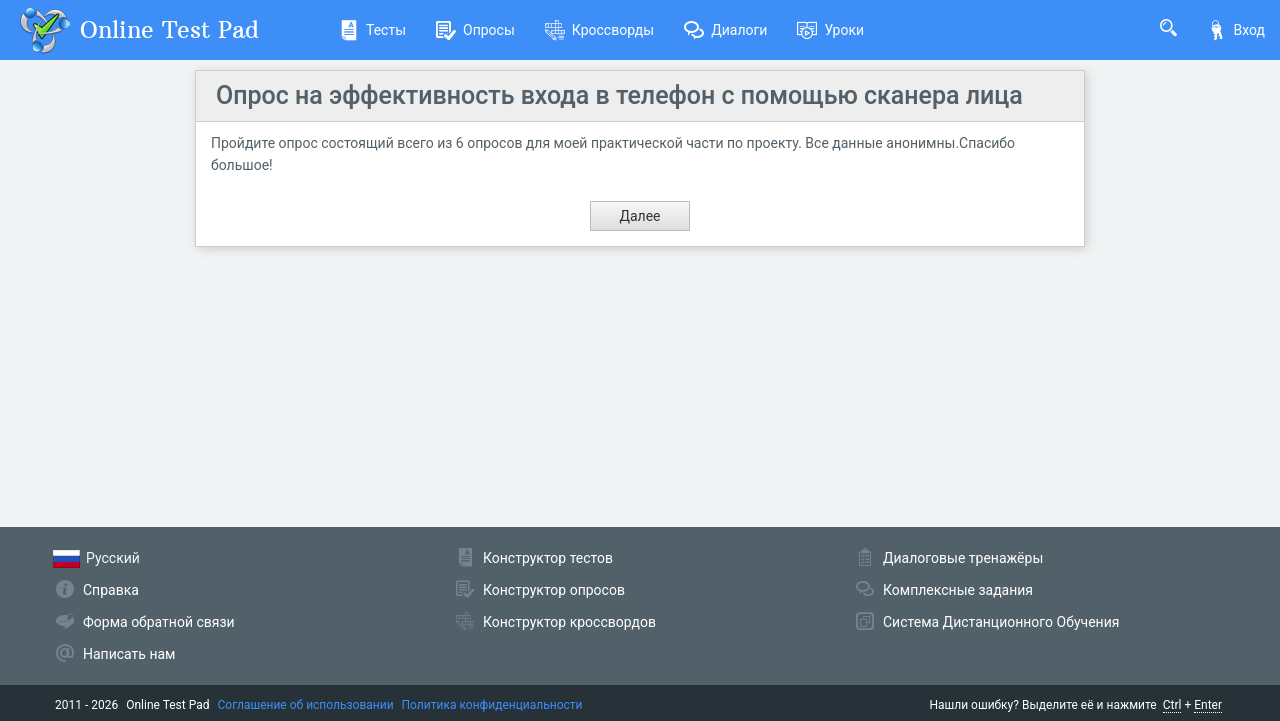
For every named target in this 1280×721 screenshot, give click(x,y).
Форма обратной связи (159, 622)
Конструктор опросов (554, 590)
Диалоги (725, 30)
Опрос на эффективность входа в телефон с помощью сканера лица (619, 95)
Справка (111, 590)
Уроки (830, 30)
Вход (1236, 30)
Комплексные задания (958, 590)
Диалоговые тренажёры (963, 558)
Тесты (372, 30)
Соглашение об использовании (306, 705)
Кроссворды (599, 30)
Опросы (475, 30)
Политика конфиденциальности (492, 705)
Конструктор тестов (548, 558)
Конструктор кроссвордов (569, 622)
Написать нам (129, 654)
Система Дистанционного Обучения (1001, 622)
